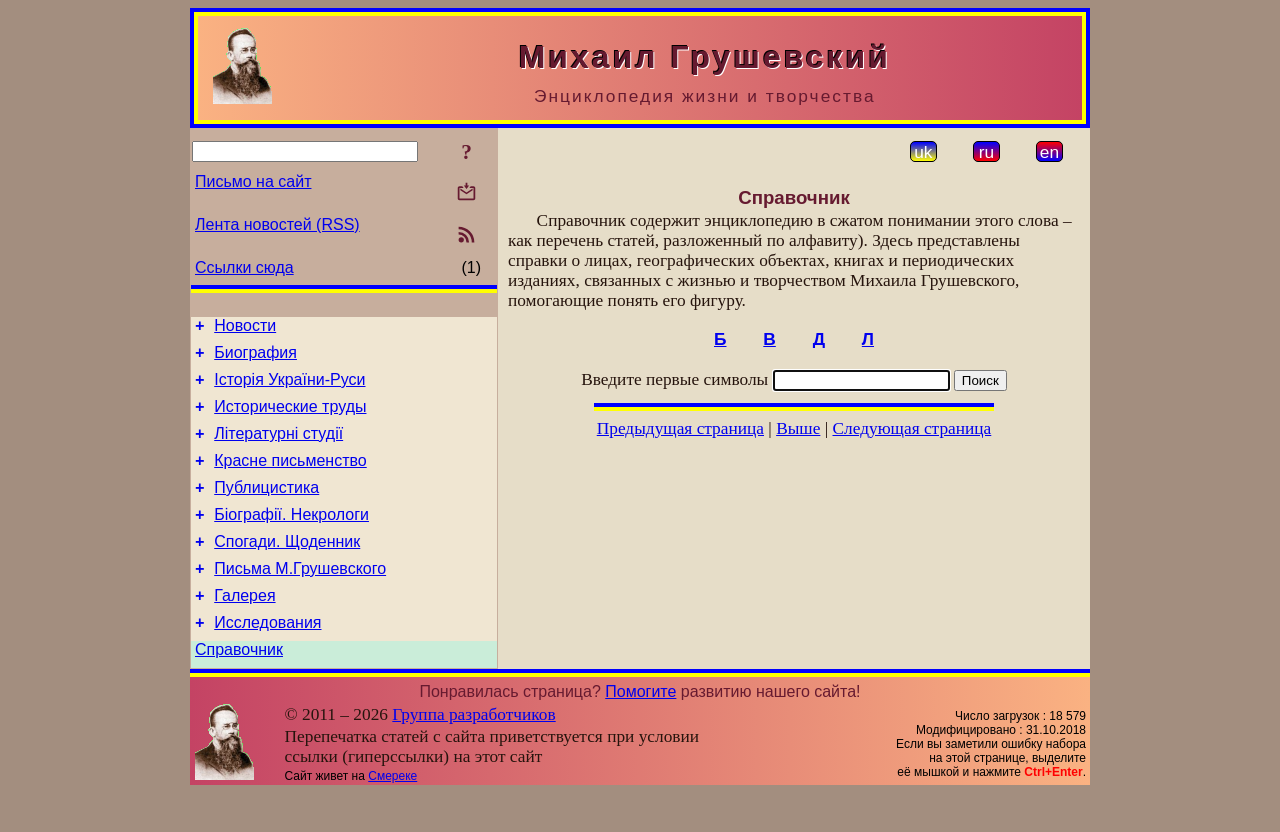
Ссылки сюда (244, 267)
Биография (255, 358)
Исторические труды (290, 418)
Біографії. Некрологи (291, 538)
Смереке (392, 815)
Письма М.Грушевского (300, 598)
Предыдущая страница (680, 428)
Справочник (239, 688)
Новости (245, 328)
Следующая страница (912, 428)
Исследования (267, 658)
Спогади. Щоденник (287, 568)
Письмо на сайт (253, 181)
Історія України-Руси (289, 388)
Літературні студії (278, 448)
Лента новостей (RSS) (277, 224)
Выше (798, 428)
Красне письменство (290, 478)
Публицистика (266, 508)
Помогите (640, 730)
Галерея (244, 628)
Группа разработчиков (473, 753)
